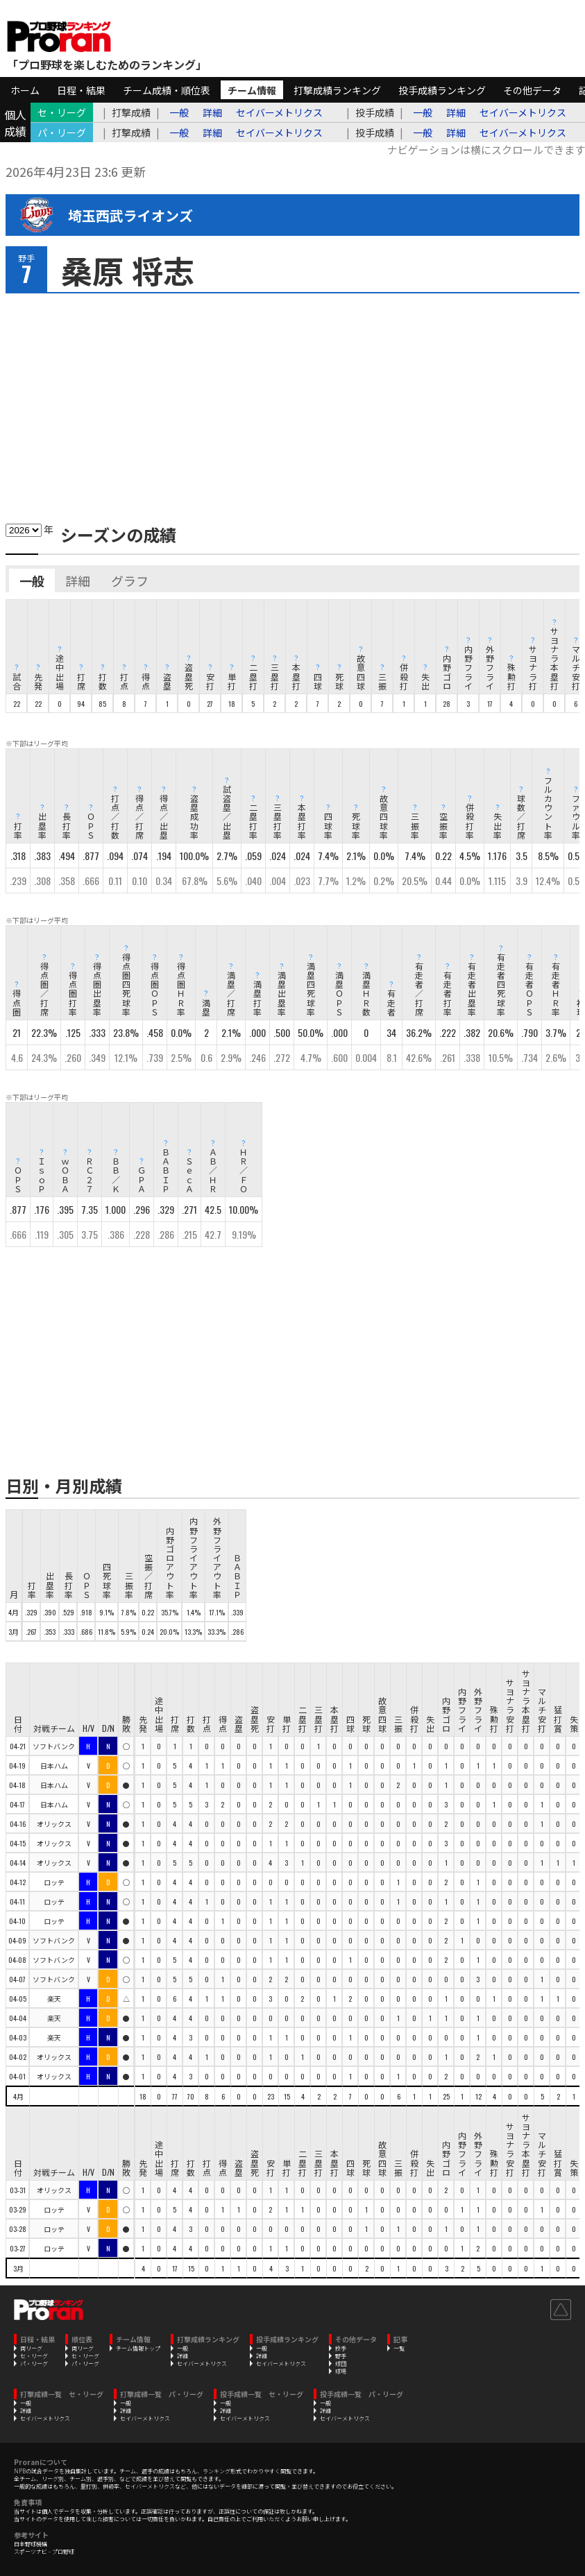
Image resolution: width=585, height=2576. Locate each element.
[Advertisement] (292, 404)
